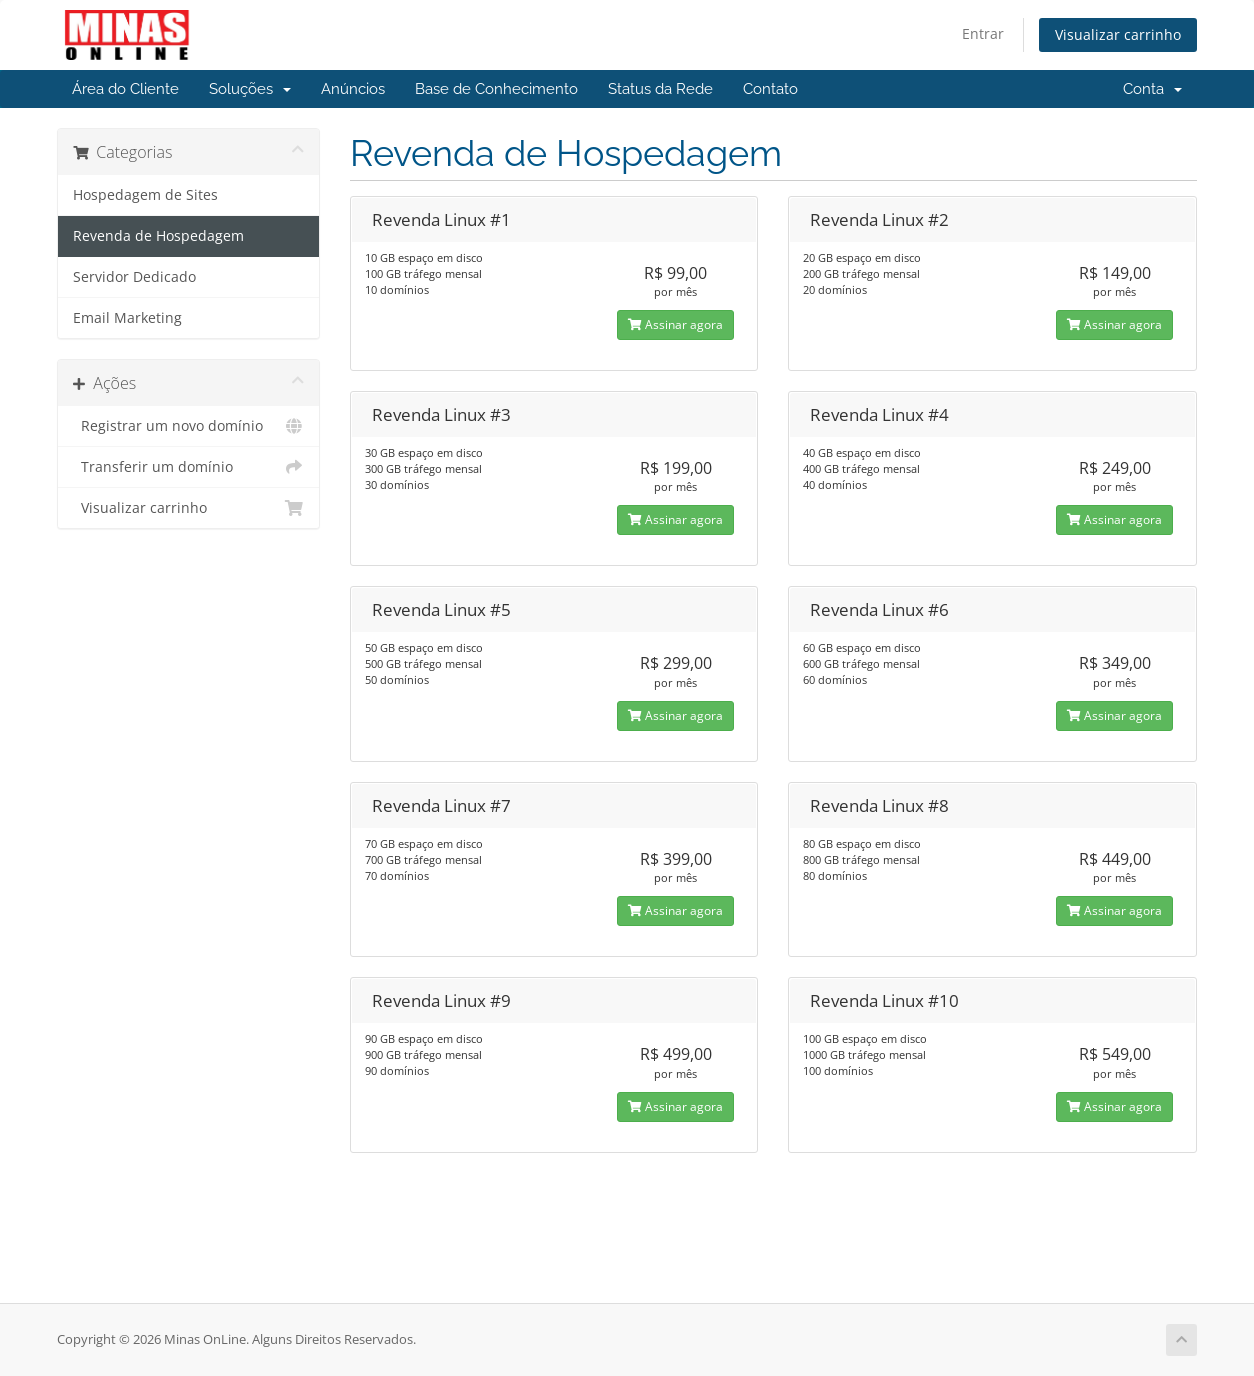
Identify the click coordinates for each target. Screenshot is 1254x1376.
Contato (770, 89)
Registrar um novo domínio (188, 426)
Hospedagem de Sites (145, 195)
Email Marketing (127, 318)
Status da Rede (660, 89)
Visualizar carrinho (1118, 34)
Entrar (983, 33)
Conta (1152, 89)
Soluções (250, 89)
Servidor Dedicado (134, 277)
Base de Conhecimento (496, 89)
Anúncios (353, 89)
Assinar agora (675, 324)
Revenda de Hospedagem (158, 236)
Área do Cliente (125, 89)
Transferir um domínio (188, 467)
